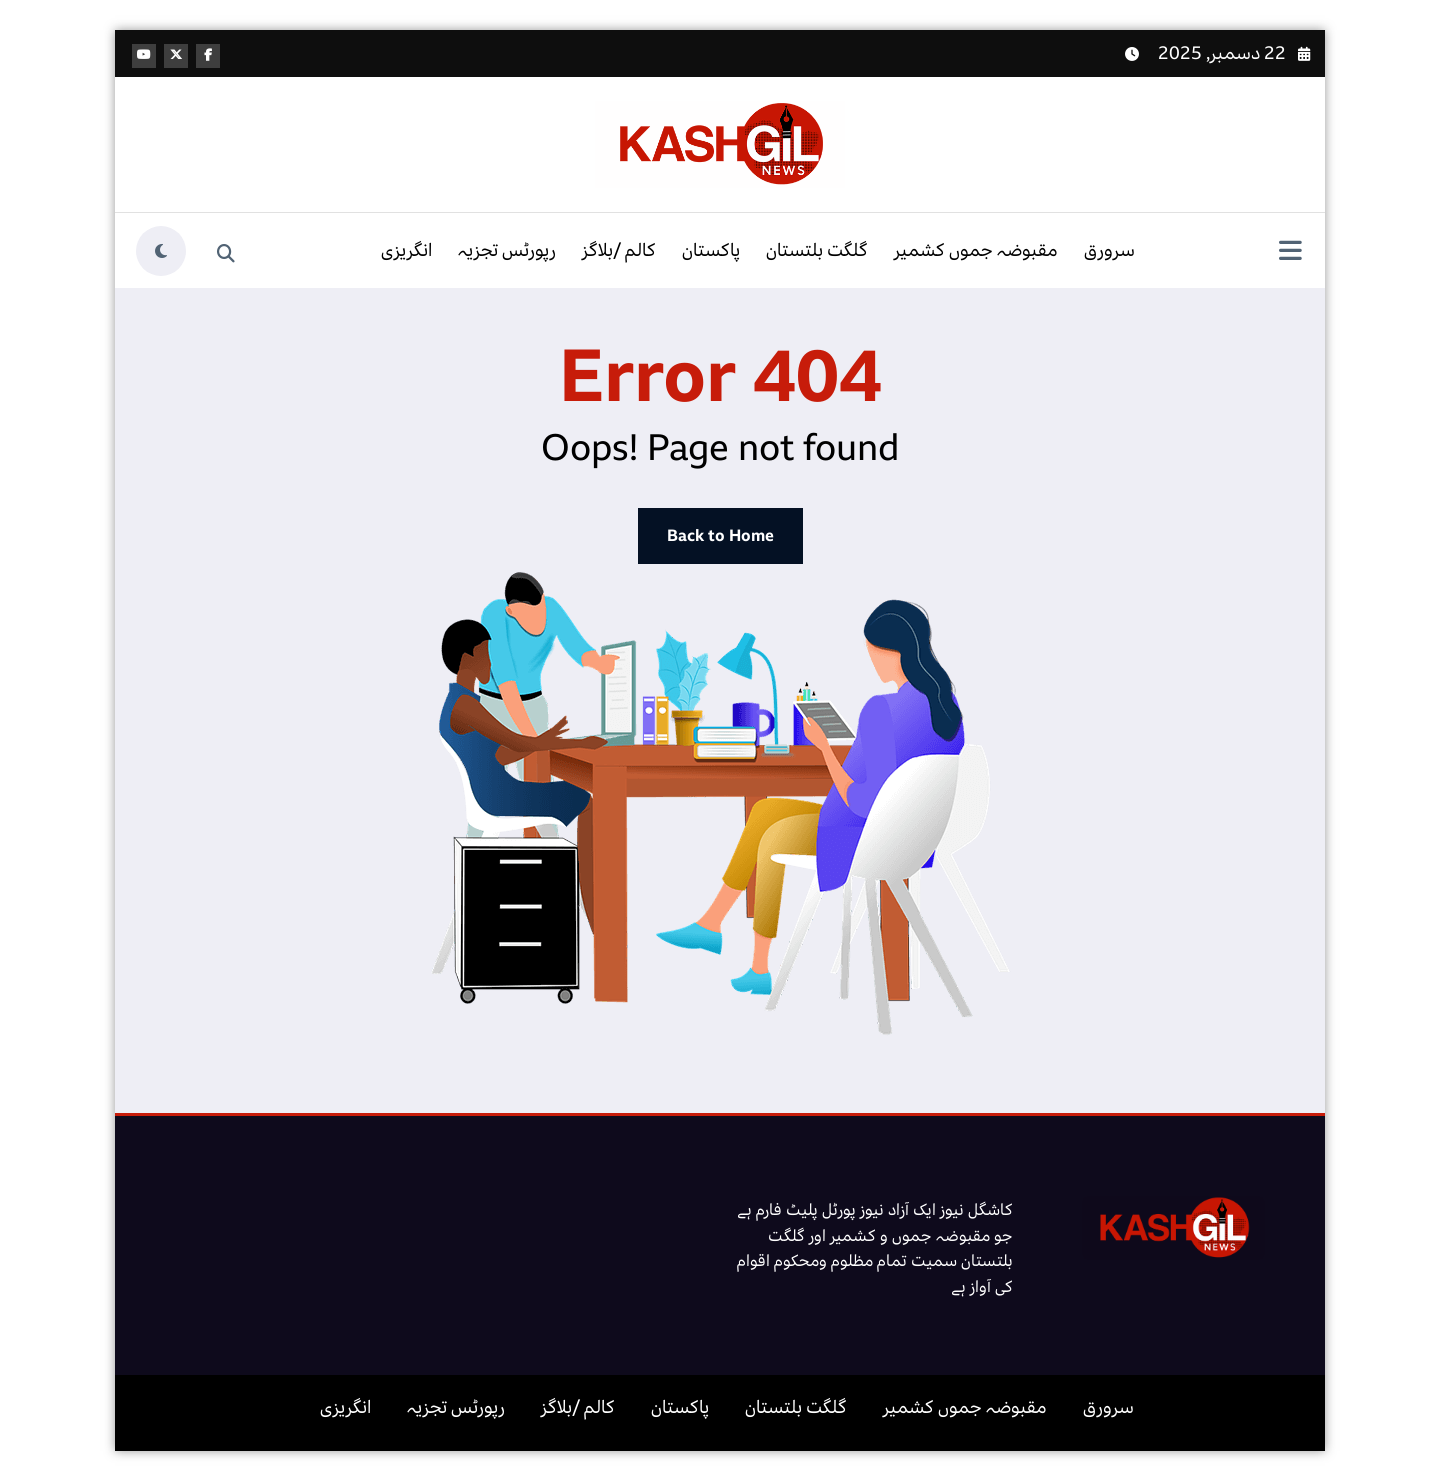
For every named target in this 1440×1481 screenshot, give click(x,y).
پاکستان (711, 250)
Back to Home (720, 536)
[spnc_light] (161, 251)
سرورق (1109, 250)
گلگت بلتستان (817, 250)
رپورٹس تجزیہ (507, 250)
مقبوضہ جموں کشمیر (976, 250)
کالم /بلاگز (619, 250)
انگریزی (406, 250)
